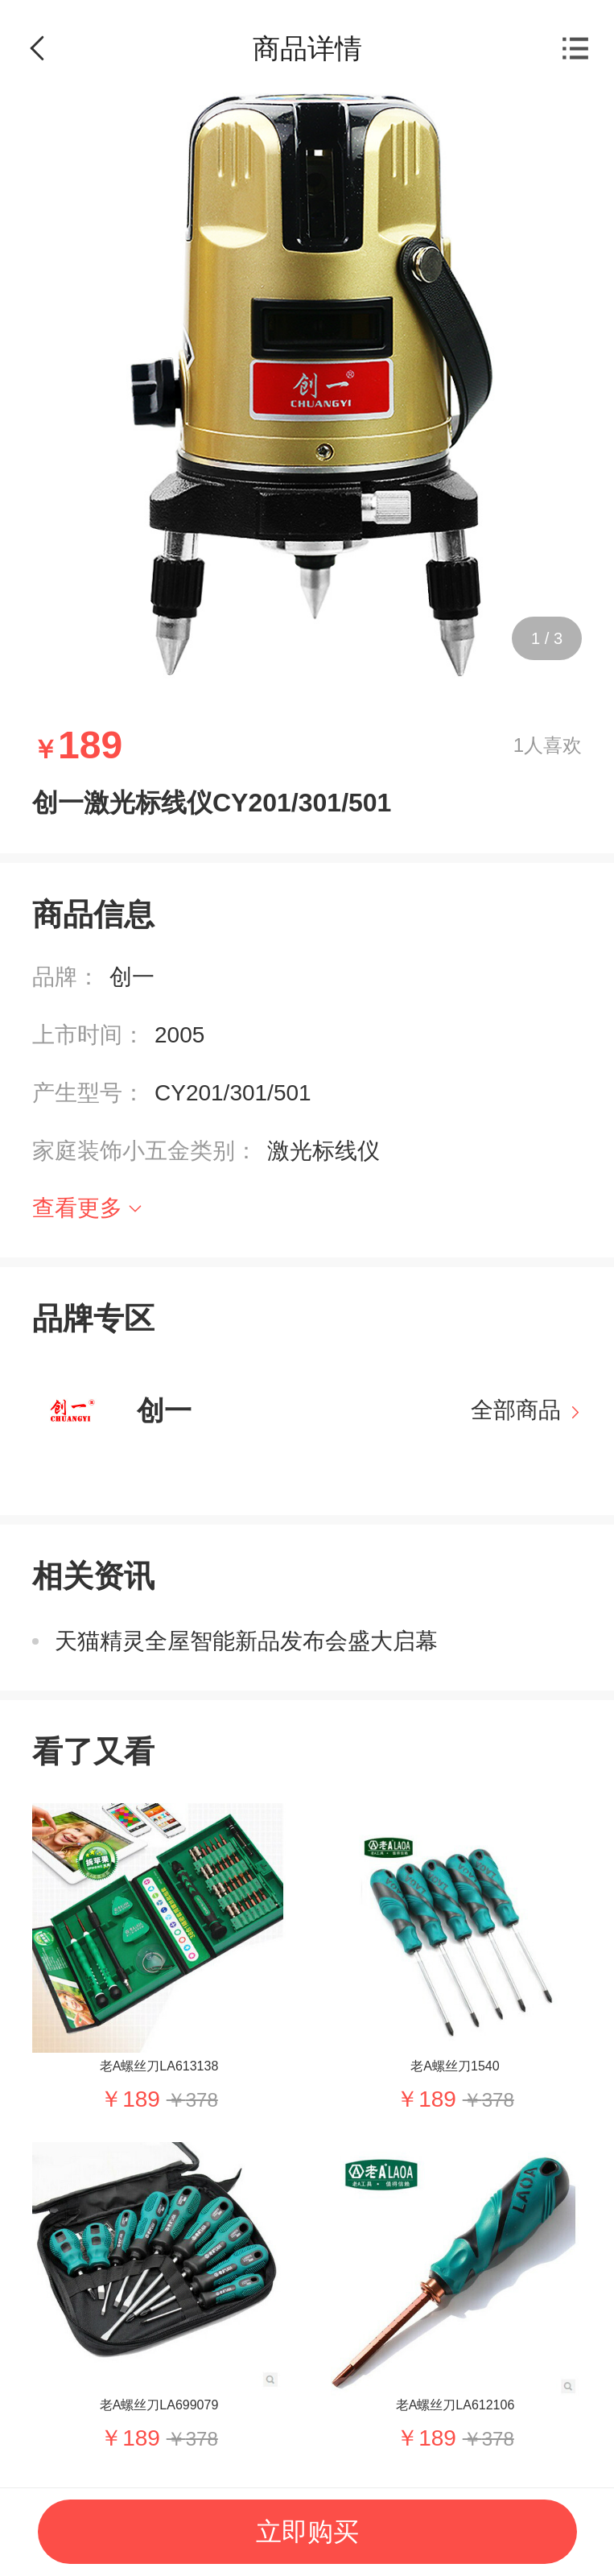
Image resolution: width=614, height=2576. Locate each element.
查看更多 (77, 1207)
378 (202, 2100)
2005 (179, 1034)
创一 (132, 976)
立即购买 (307, 2531)
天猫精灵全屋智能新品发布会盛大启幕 (246, 1641)
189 (141, 2099)
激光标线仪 (323, 1150)
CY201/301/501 (233, 1092)
